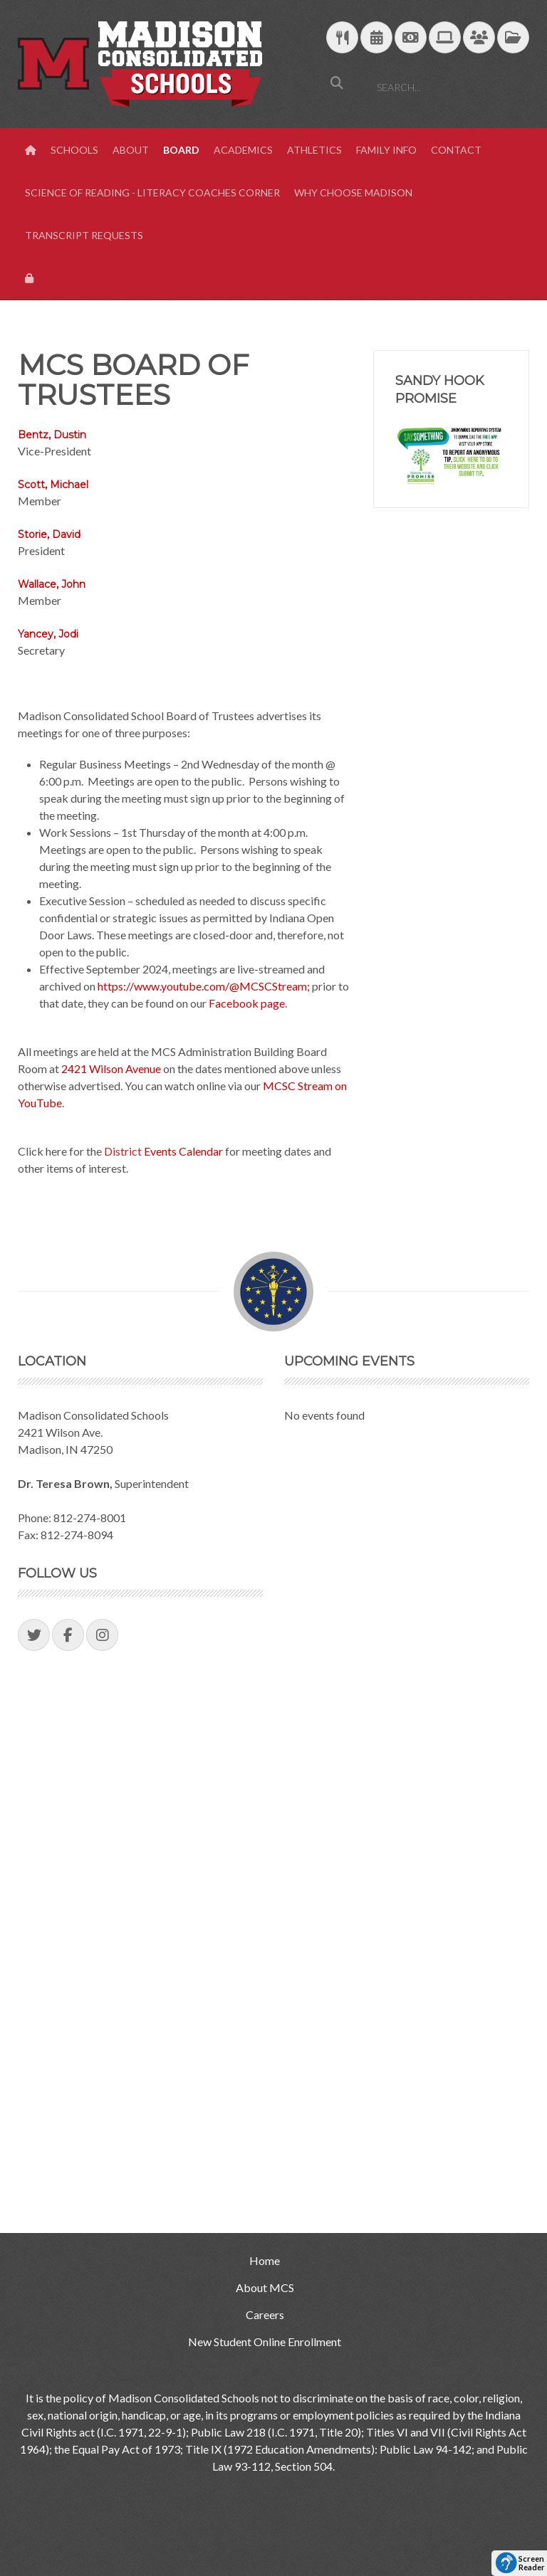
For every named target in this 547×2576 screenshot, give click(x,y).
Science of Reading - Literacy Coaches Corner (152, 192)
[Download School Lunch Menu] (342, 38)
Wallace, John (51, 584)
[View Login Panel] (30, 278)
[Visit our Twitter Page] (34, 1635)
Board (181, 150)
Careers (265, 2314)
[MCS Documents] (513, 38)
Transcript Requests (84, 235)
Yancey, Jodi (48, 634)
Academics (243, 150)
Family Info (386, 150)
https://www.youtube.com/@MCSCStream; (204, 986)
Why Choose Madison (353, 192)
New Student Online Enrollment (264, 2341)
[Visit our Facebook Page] (68, 1635)
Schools (74, 150)
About (131, 150)
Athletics (314, 150)
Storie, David (49, 534)
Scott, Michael (53, 484)
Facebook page (246, 1003)
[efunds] (411, 38)
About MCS (265, 2287)
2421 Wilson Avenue (111, 1068)
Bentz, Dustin (52, 434)
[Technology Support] (445, 38)
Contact (456, 150)
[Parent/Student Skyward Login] (479, 38)
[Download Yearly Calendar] (376, 38)
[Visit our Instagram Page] (102, 1635)
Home (264, 2260)
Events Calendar (182, 1151)
